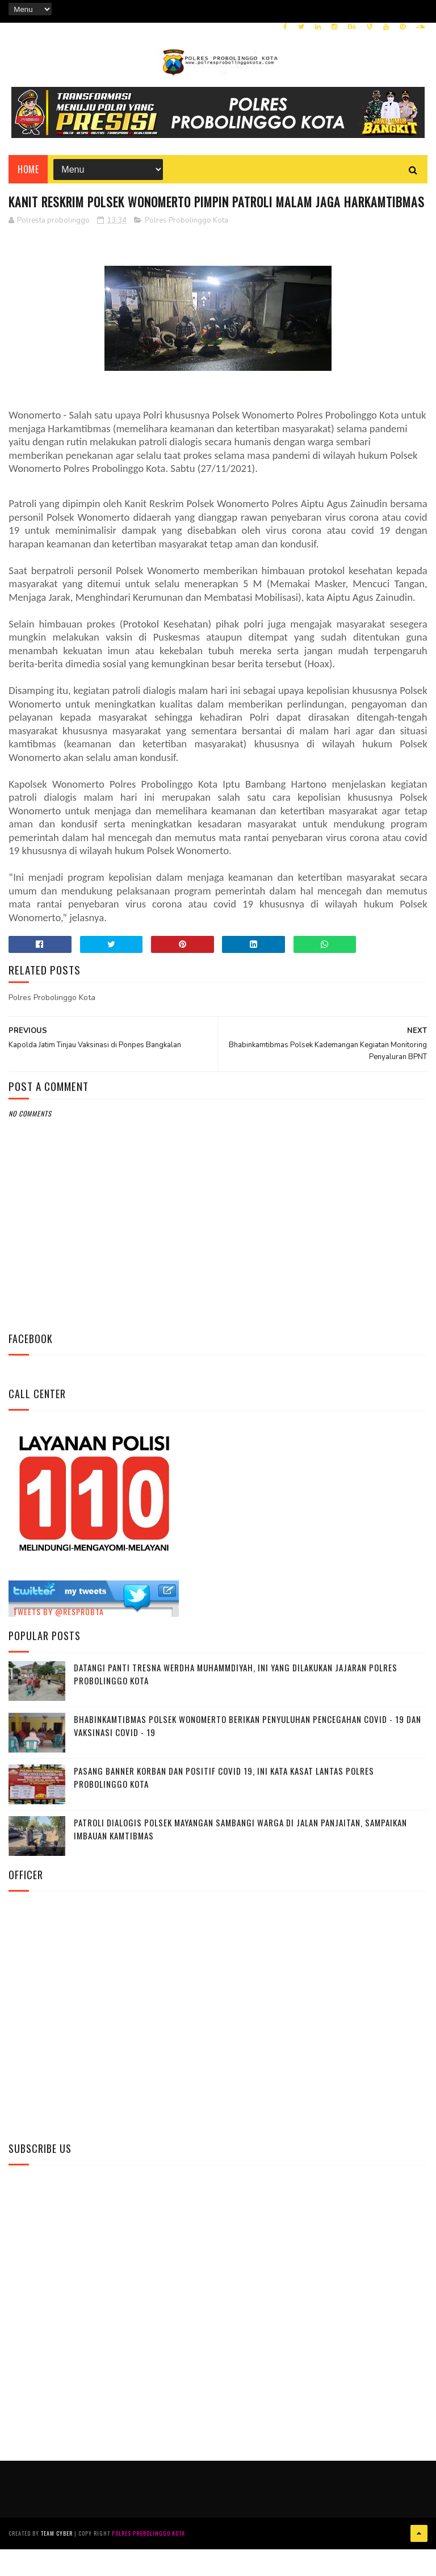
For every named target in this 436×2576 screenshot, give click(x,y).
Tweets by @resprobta (58, 1641)
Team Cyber (57, 2561)
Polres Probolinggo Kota (186, 251)
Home (28, 176)
